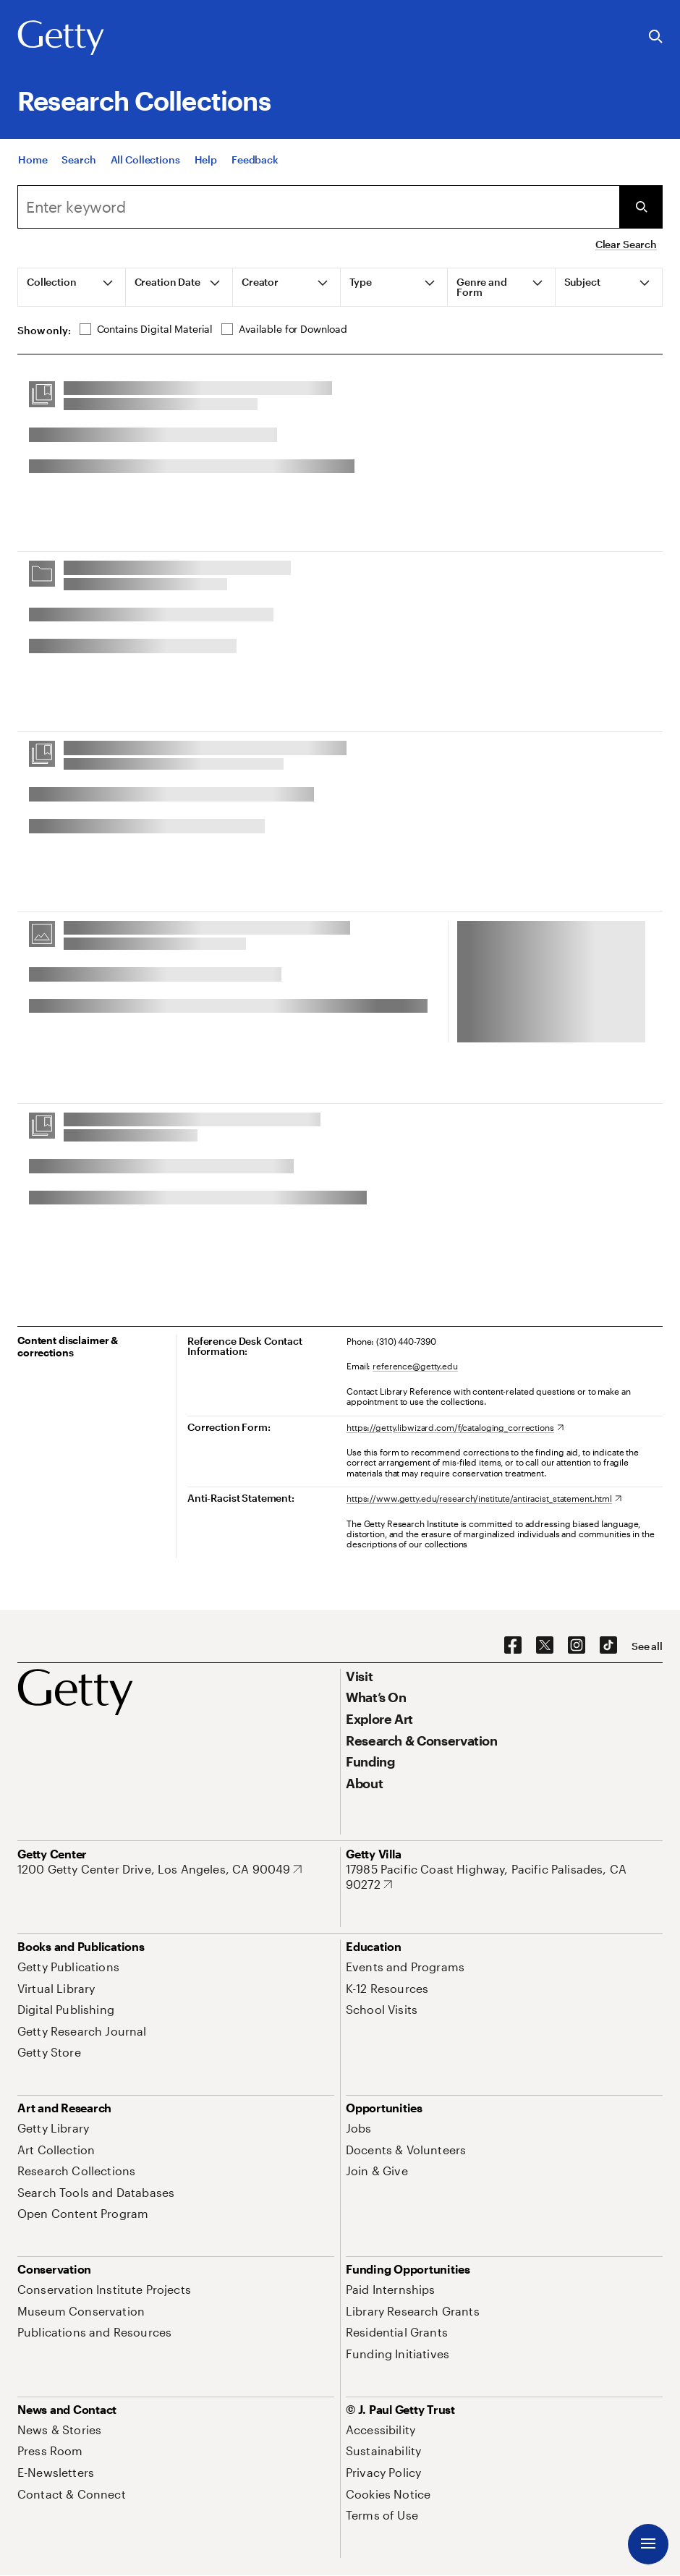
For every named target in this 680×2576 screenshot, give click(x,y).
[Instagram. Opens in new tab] (576, 1645)
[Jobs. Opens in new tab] (359, 2128)
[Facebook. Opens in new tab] (513, 1645)
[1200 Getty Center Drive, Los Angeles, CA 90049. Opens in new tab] (159, 1869)
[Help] (206, 160)
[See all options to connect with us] (647, 1646)
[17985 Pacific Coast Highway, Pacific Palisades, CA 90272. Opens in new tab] (504, 1876)
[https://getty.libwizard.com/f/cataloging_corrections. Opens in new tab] (455, 1427)
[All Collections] (145, 160)
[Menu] (648, 2544)
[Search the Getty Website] (656, 37)
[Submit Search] (641, 207)
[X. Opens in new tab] (544, 1645)
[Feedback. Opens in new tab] (255, 160)
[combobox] (318, 207)
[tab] (72, 287)
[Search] (78, 160)
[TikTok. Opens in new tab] (608, 1645)
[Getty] (60, 38)
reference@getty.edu (415, 1366)
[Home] (32, 160)
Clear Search (626, 244)
